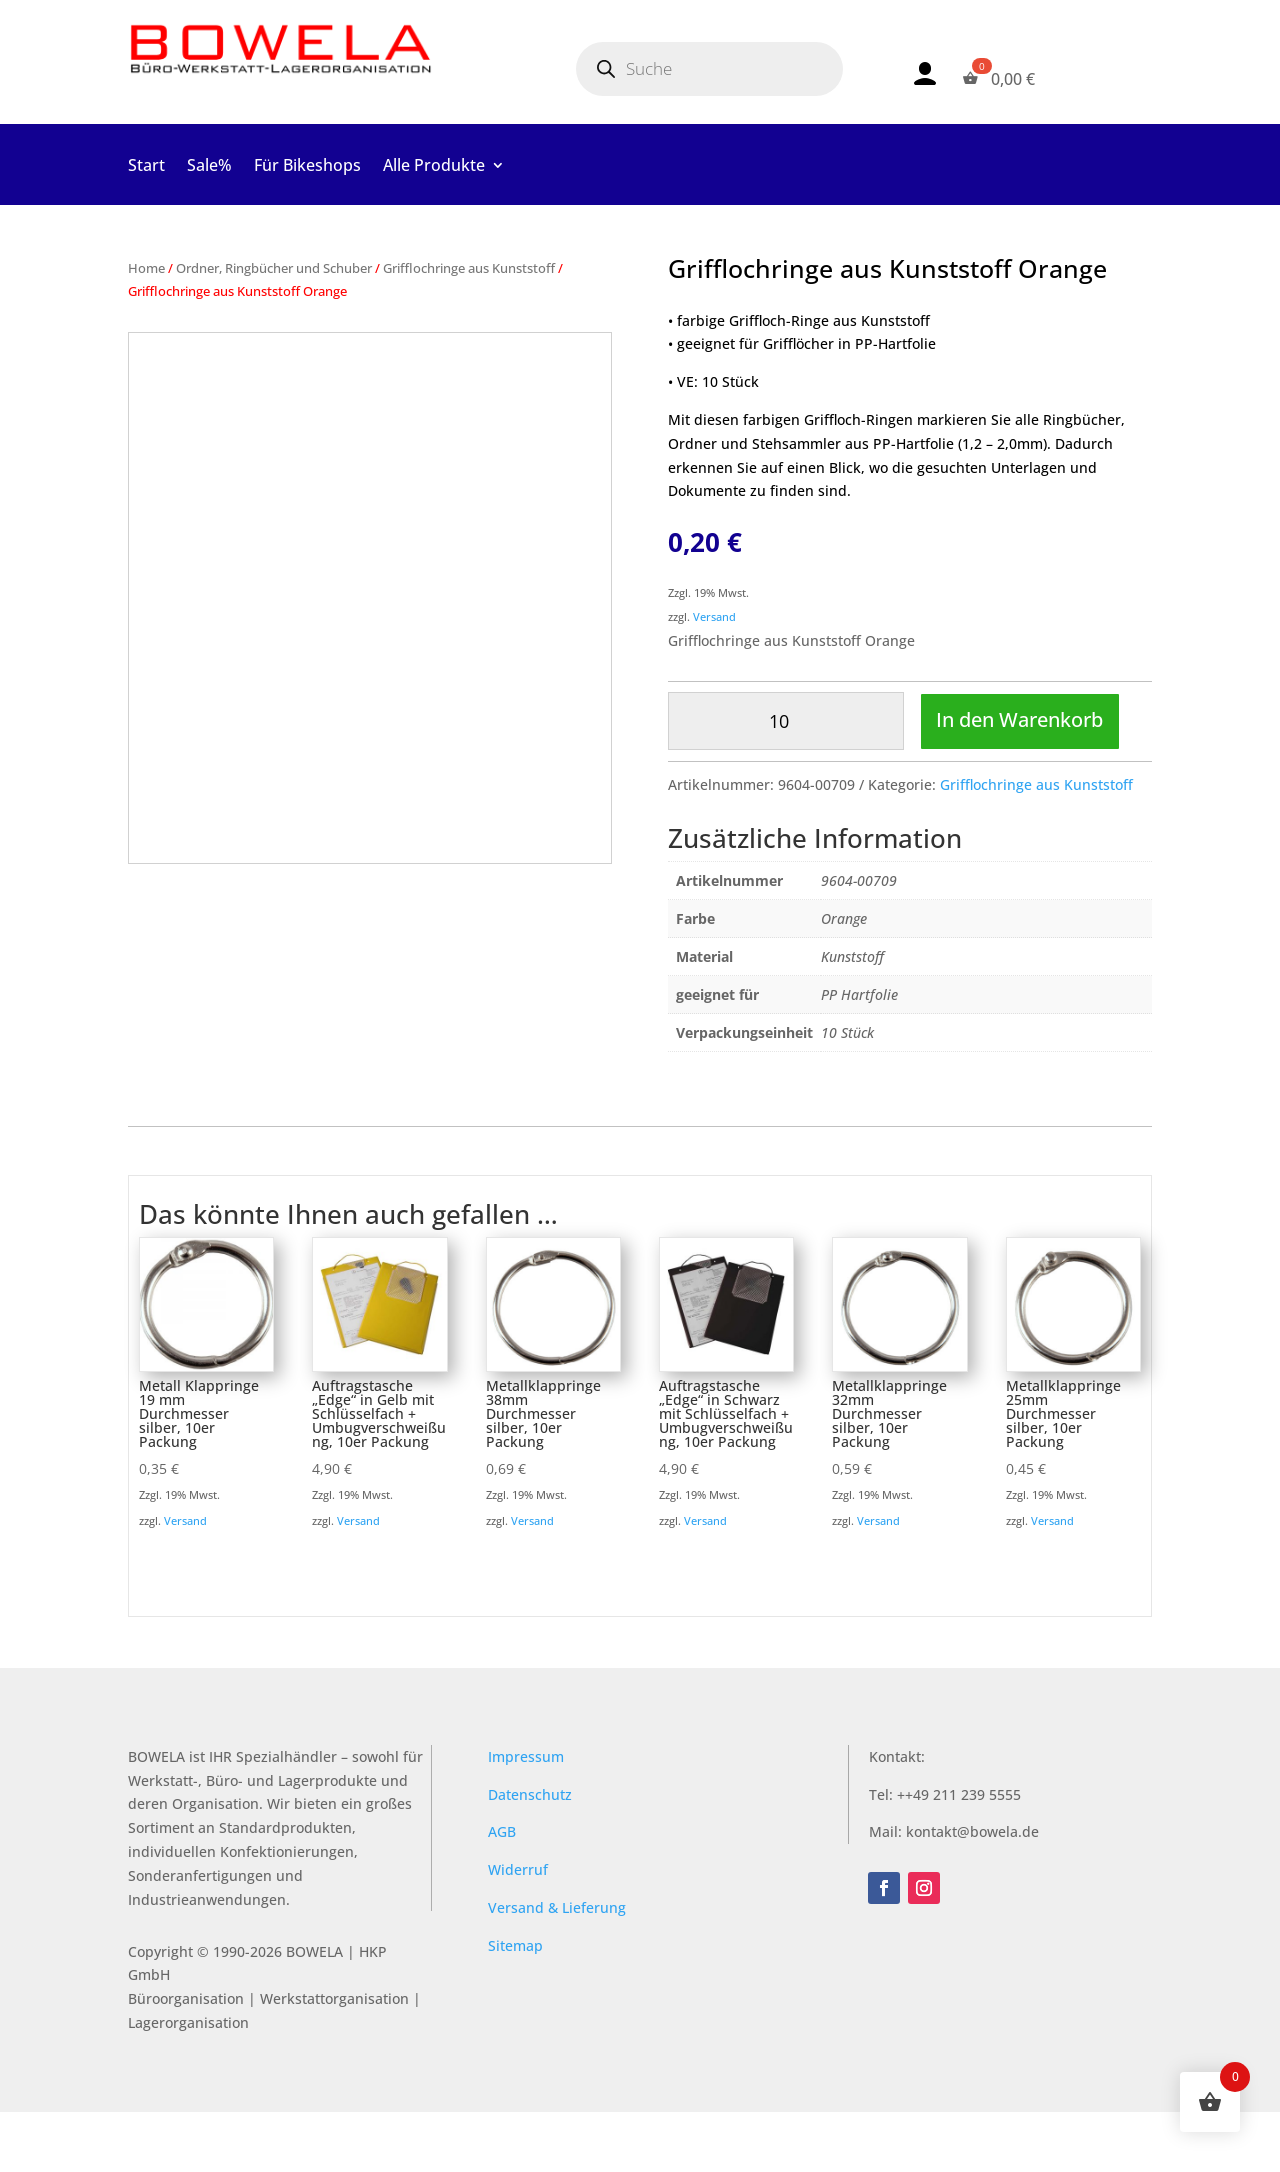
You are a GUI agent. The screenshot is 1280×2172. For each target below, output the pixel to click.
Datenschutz (530, 1854)
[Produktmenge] (786, 721)
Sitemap (515, 2005)
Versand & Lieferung (557, 1967)
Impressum (526, 1816)
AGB (502, 1892)
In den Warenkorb (781, 778)
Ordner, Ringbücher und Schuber (274, 268)
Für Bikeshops (307, 167)
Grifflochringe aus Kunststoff (469, 268)
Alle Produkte (434, 167)
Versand (714, 616)
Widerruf (518, 1929)
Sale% (209, 167)
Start (146, 167)
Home (146, 268)
